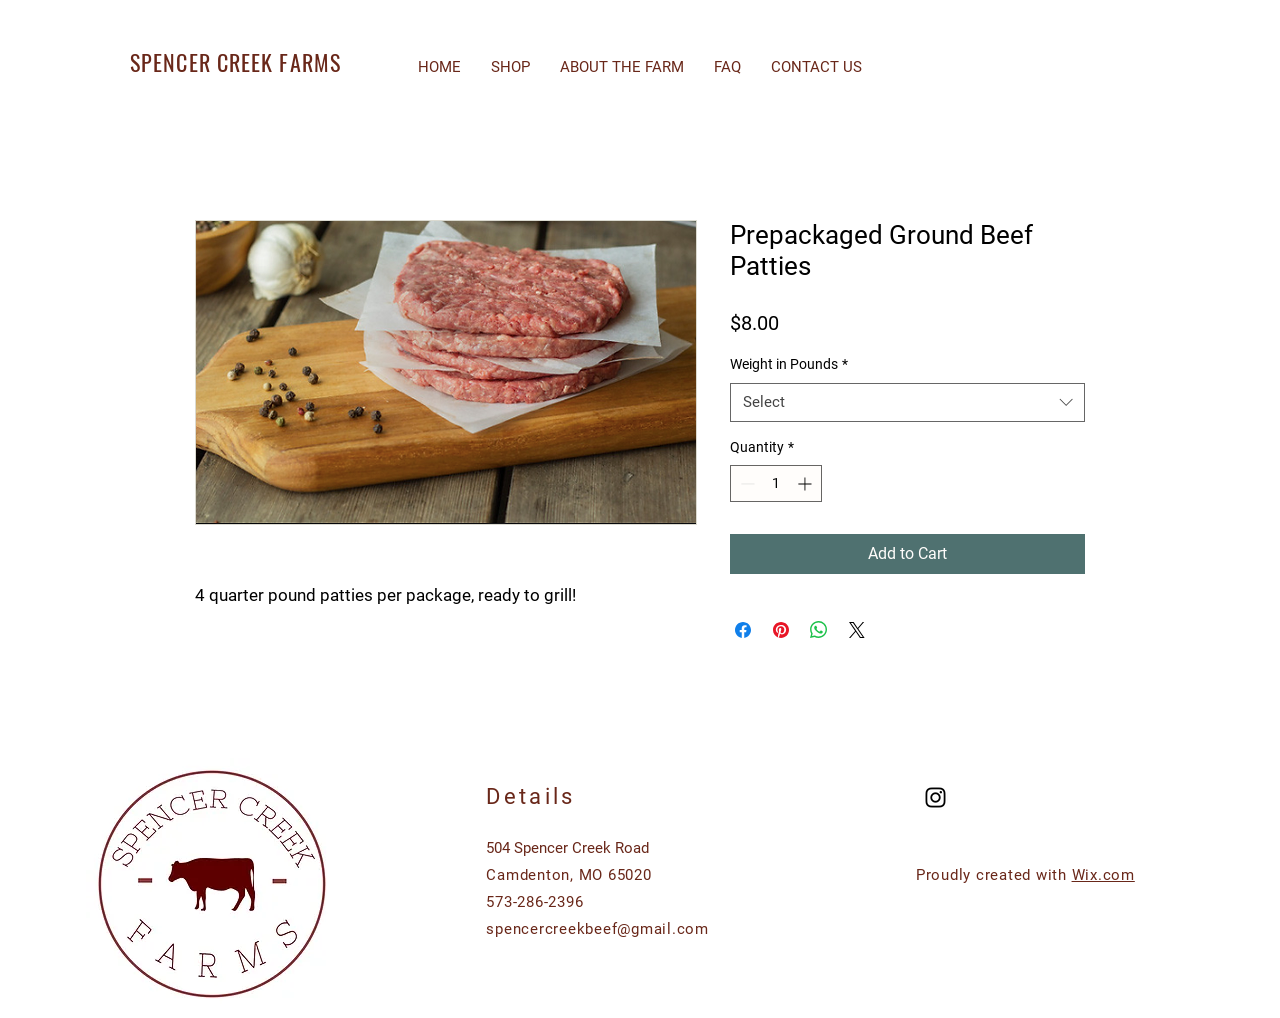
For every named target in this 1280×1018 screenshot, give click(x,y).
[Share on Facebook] (743, 630)
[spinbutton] (776, 483)
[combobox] (907, 402)
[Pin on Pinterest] (781, 630)
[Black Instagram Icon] (935, 797)
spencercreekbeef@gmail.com (597, 929)
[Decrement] (745, 483)
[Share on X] (857, 630)
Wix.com (1103, 875)
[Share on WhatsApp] (819, 630)
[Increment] (806, 483)
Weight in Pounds (789, 364)
